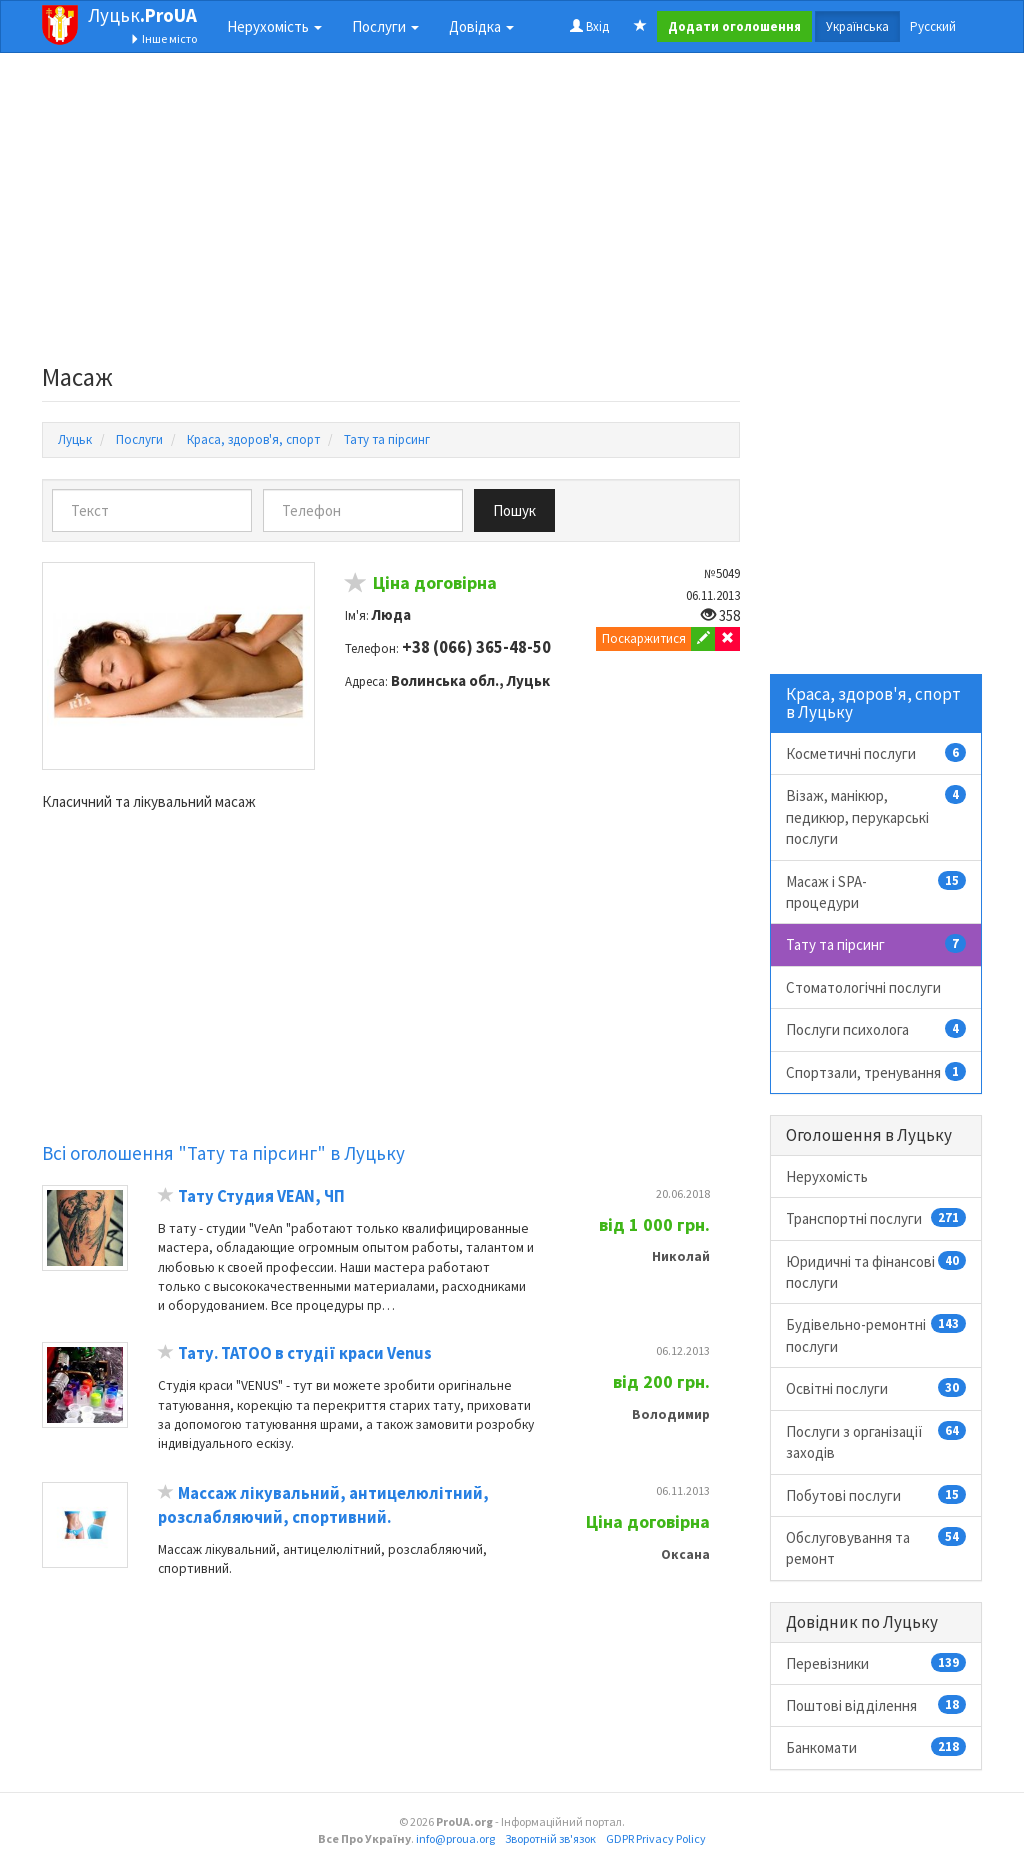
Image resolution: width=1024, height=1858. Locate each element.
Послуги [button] (385, 26)
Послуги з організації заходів (876, 1441)
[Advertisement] (391, 214)
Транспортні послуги (876, 1218)
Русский (933, 26)
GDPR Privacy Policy (656, 1838)
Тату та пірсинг (876, 944)
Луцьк (142, 15)
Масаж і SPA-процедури (876, 891)
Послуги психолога (876, 1029)
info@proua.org (455, 1838)
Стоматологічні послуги (863, 987)
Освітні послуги (876, 1388)
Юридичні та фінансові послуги (876, 1271)
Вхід (589, 26)
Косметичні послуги (876, 753)
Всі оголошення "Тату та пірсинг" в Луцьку (223, 1153)
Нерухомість (827, 1176)
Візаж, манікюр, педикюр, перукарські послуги (876, 816)
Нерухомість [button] (274, 26)
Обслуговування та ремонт (876, 1547)
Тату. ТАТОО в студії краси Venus (305, 1353)
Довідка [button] (481, 26)
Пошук (514, 510)
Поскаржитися (644, 638)
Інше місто (163, 38)
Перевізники (876, 1663)
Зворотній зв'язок (550, 1838)
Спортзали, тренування (876, 1072)
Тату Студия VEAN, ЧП (261, 1196)
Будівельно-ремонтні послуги (876, 1334)
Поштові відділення (876, 1705)
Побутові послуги (876, 1495)
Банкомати (876, 1747)
